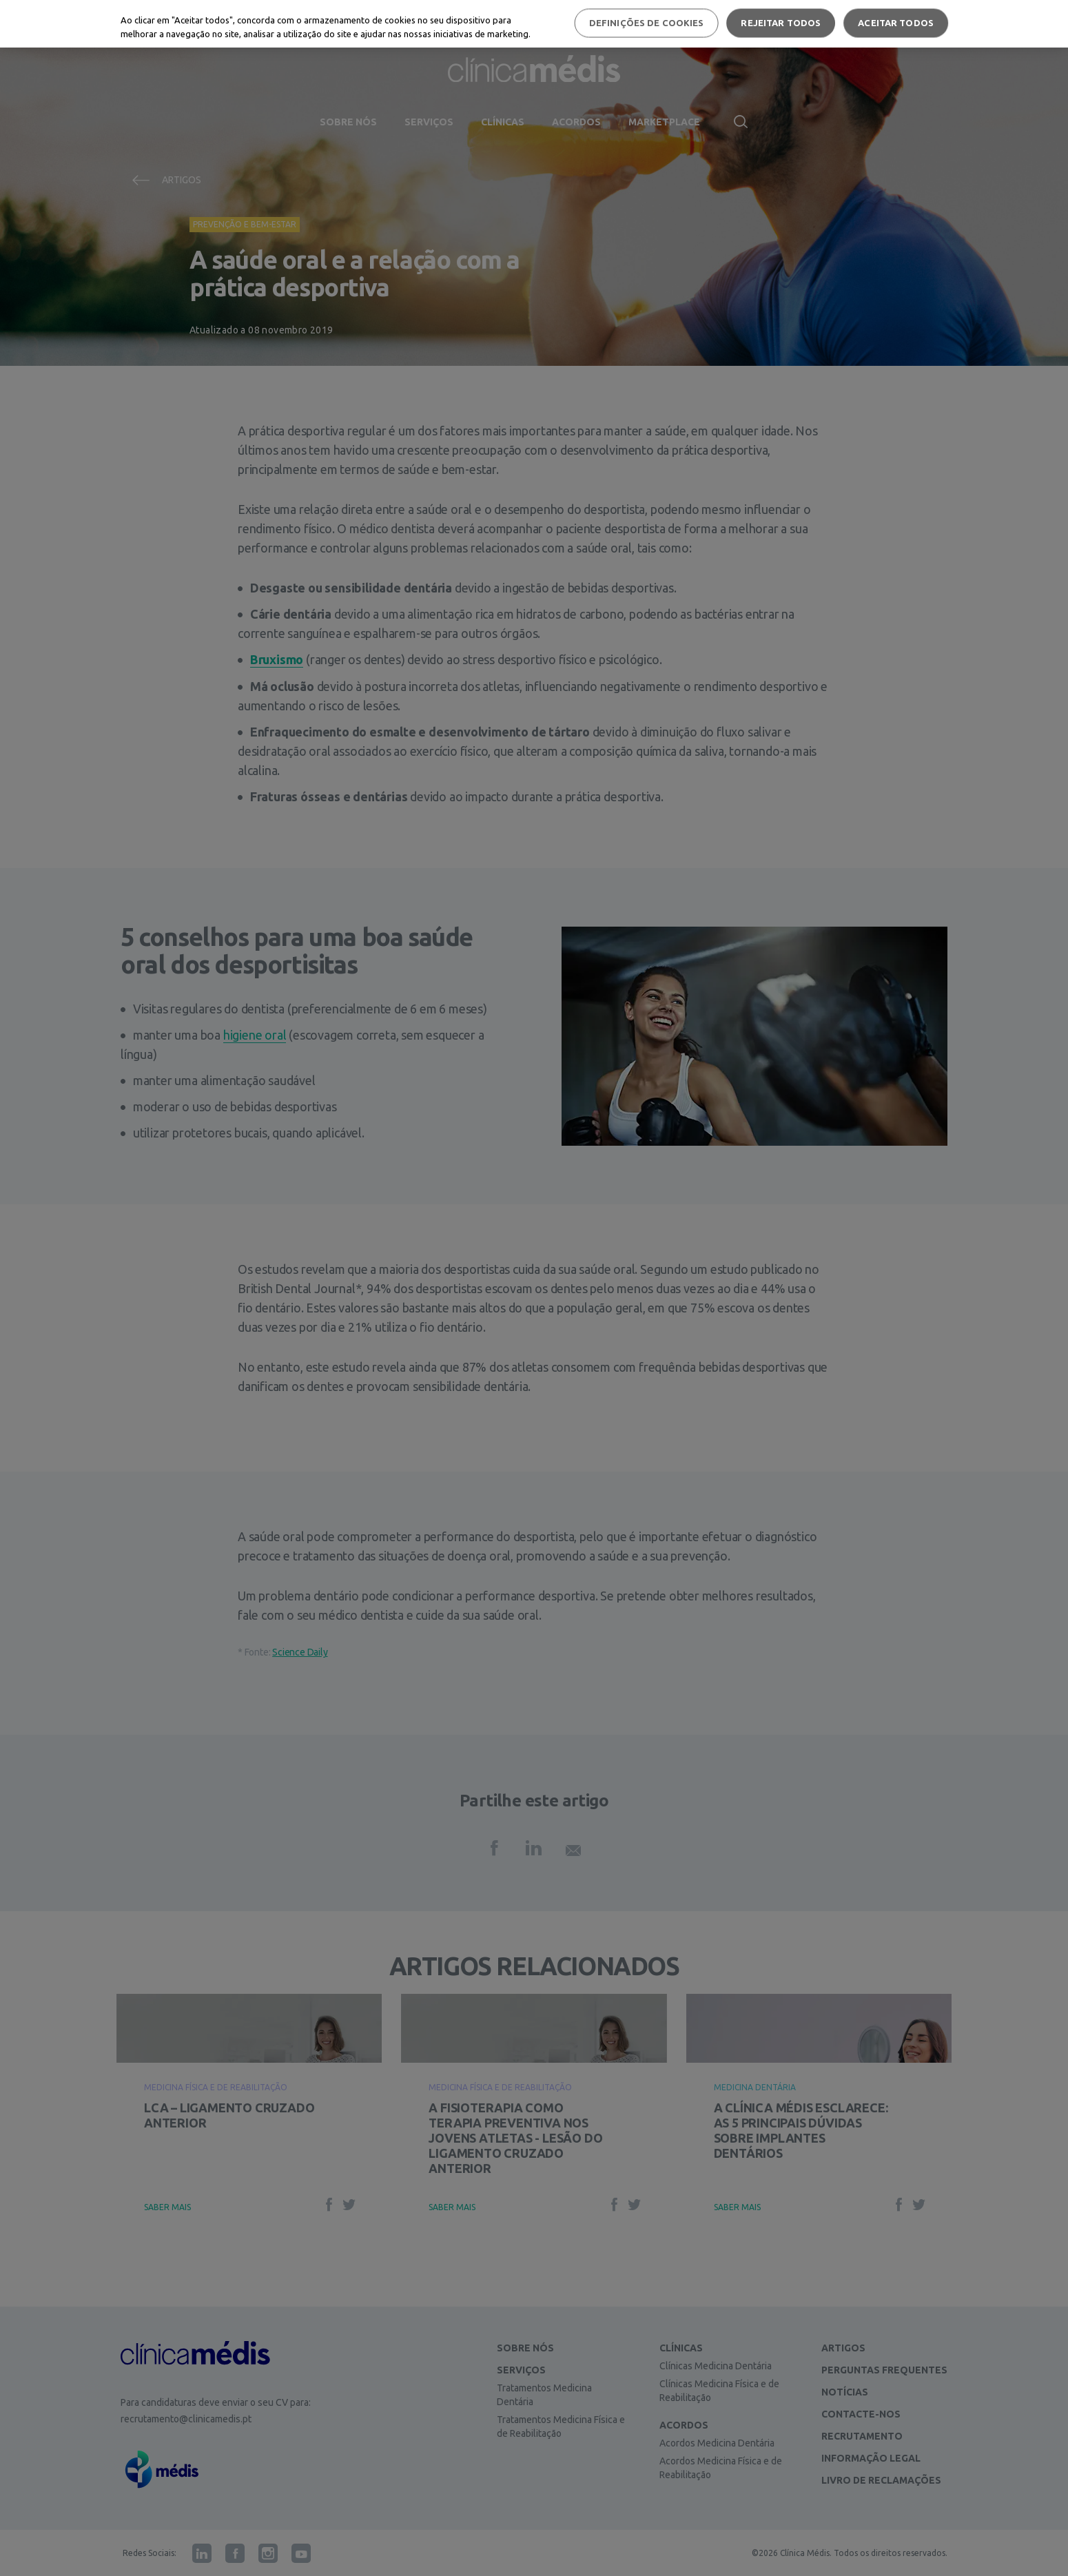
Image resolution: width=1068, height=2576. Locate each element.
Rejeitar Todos (781, 23)
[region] (534, 24)
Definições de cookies (646, 23)
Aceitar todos (896, 23)
